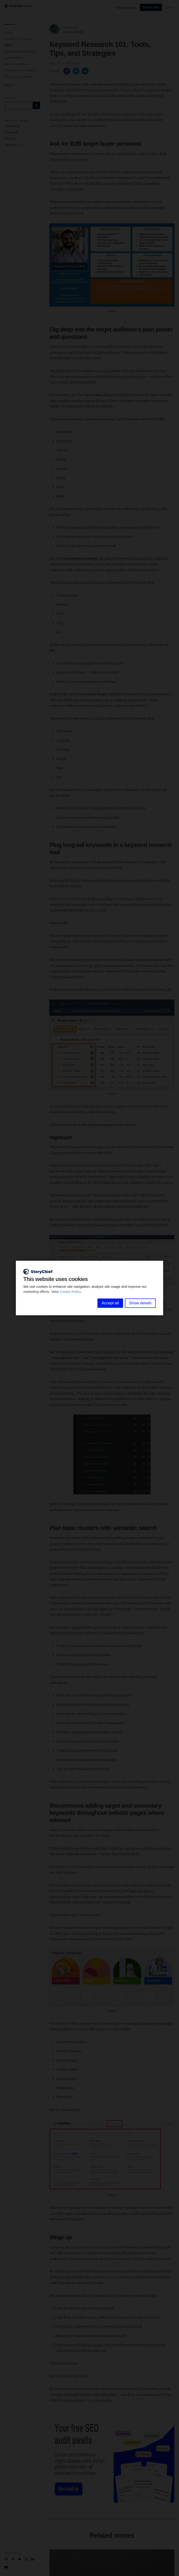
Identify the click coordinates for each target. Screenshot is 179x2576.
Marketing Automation (20, 70)
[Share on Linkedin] (85, 71)
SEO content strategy (88, 2247)
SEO (8, 45)
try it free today (99, 2400)
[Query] (19, 105)
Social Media (14, 57)
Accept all (110, 1303)
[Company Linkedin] (32, 2558)
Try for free (151, 7)
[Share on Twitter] (76, 71)
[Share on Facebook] (67, 71)
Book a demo (73, 2400)
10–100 (94, 965)
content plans (61, 126)
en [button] (170, 7)
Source (112, 311)
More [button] (10, 85)
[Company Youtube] (6, 2566)
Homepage (13, 126)
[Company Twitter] (19, 2558)
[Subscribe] (36, 105)
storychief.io (125, 7)
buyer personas (74, 159)
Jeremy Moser (73, 32)
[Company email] (6, 2558)
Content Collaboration (20, 51)
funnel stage (134, 376)
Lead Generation (16, 64)
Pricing (10, 138)
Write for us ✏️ (15, 145)
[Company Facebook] (13, 2558)
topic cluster (79, 1915)
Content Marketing (18, 39)
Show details (140, 1303)
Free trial (11, 132)
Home (9, 32)
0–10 (167, 990)
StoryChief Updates (18, 76)
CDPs (54, 1153)
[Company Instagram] (26, 2558)
